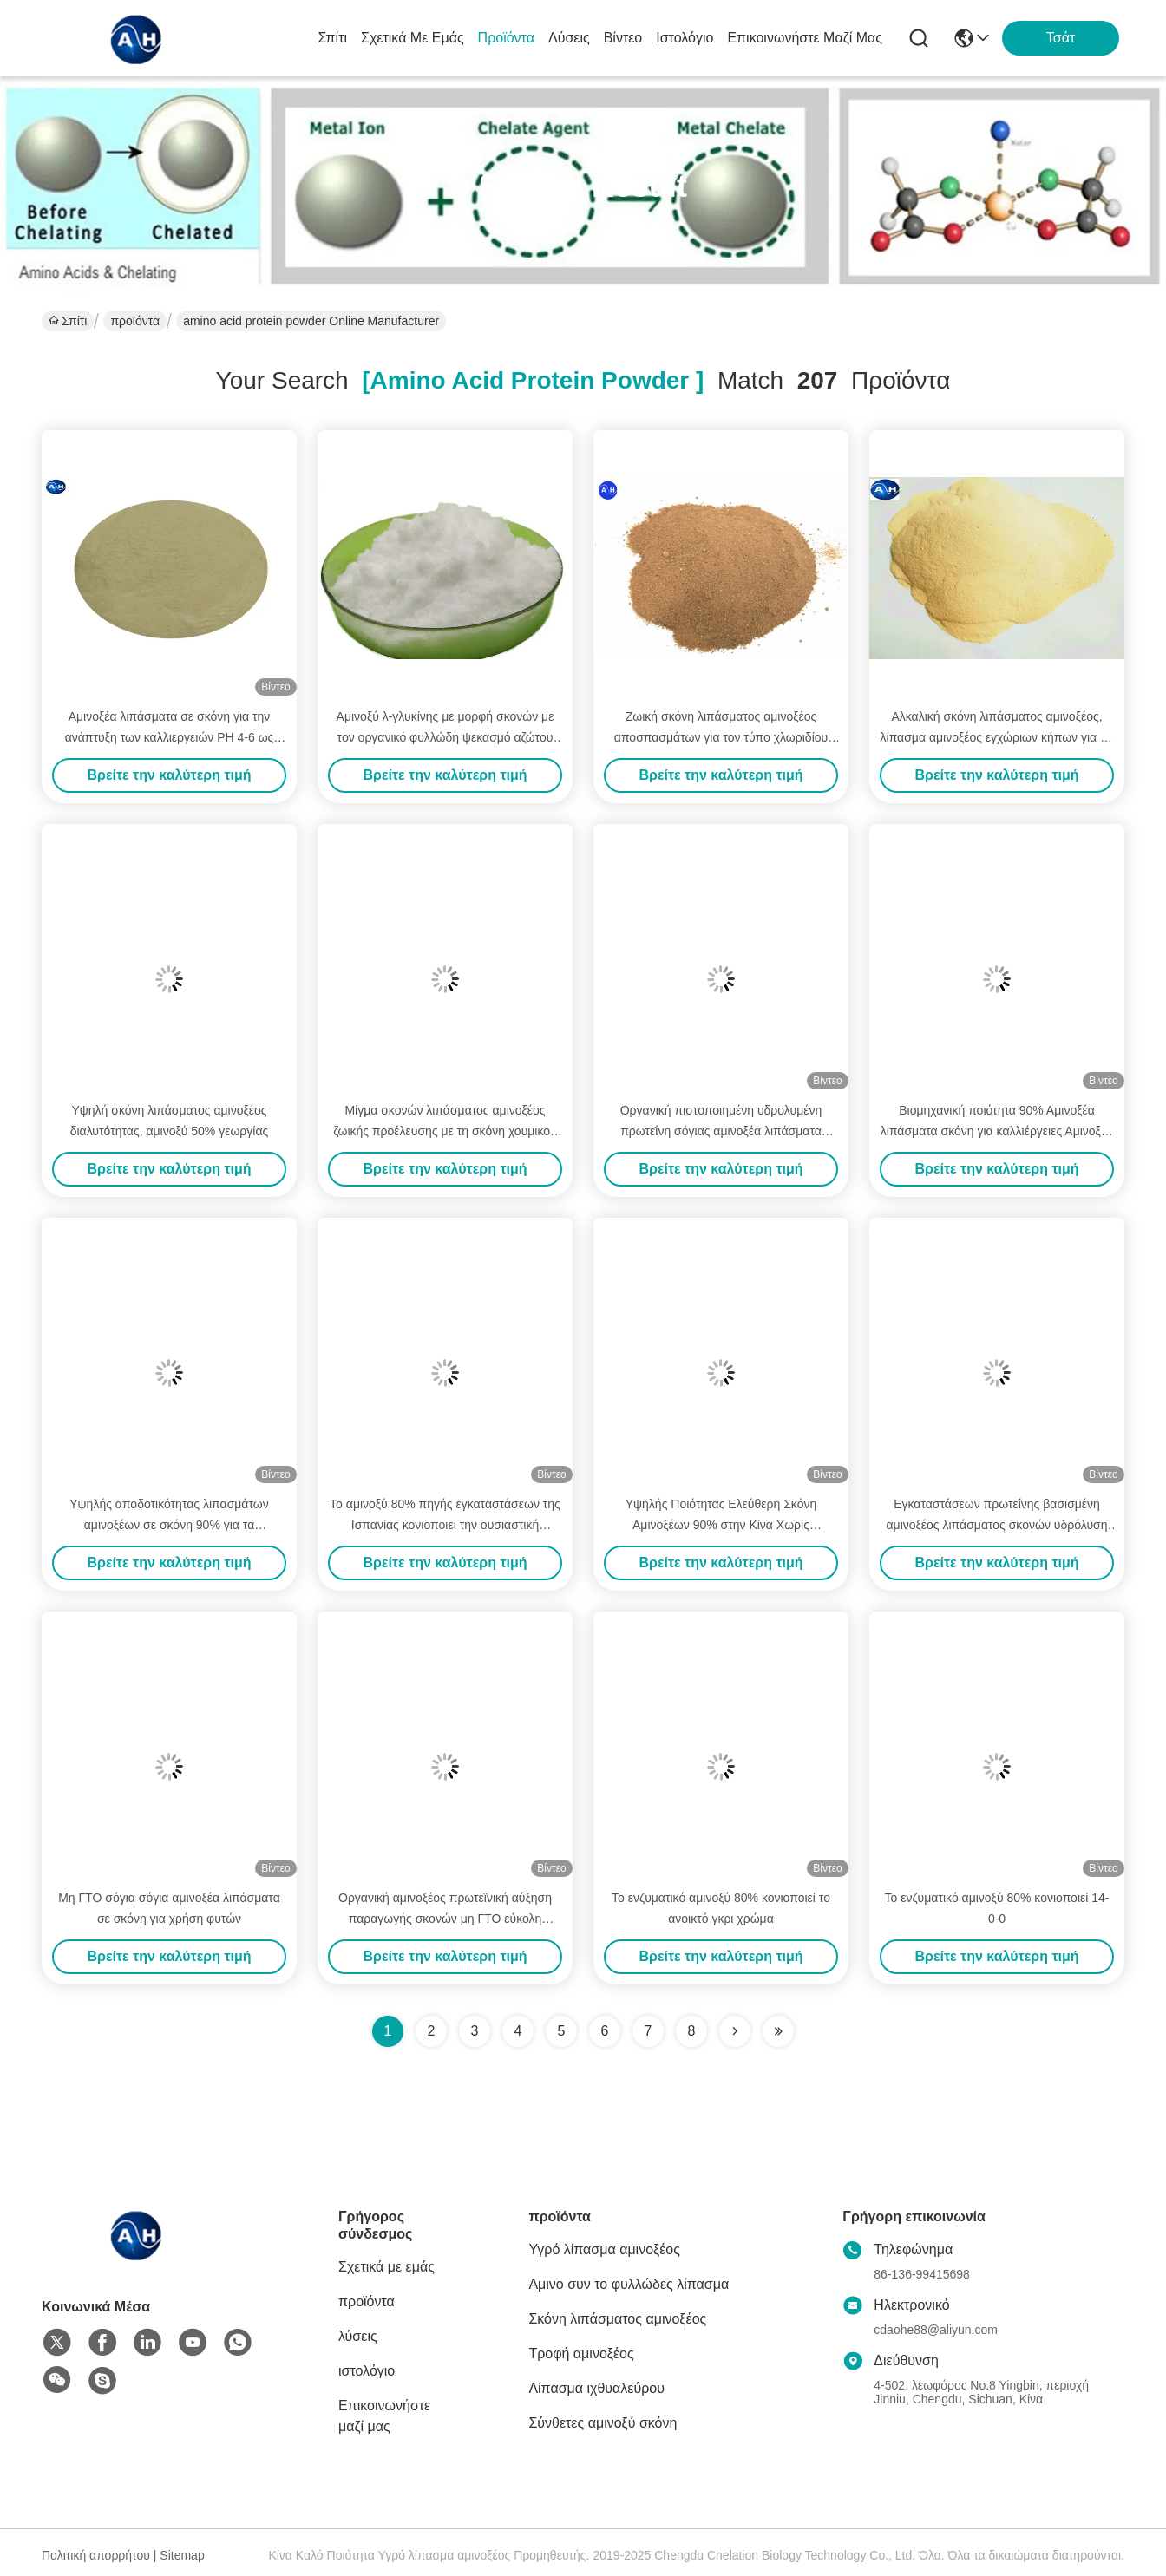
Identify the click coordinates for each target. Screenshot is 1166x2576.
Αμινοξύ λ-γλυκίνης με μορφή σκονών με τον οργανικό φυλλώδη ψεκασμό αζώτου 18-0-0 (445, 737)
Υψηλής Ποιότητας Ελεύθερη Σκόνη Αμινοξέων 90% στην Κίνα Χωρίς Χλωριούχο (721, 1525)
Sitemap (182, 2555)
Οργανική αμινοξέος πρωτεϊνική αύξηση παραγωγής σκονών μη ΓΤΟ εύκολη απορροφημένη (445, 1918)
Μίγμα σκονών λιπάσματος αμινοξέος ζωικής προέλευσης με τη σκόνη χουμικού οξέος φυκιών (445, 1131)
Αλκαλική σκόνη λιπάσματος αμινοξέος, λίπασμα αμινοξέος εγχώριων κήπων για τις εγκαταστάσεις (997, 737)
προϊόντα (506, 37)
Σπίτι (332, 37)
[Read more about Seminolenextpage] (734, 2031)
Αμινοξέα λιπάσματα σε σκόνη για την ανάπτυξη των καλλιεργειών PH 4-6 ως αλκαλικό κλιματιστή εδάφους (169, 737)
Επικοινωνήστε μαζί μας (804, 37)
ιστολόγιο (684, 37)
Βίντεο (623, 37)
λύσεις (569, 37)
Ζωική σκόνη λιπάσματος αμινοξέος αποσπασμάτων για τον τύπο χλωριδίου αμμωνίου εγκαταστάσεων (721, 737)
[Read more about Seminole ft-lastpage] (778, 2031)
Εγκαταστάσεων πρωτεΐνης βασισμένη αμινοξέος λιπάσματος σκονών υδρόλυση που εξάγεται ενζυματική (997, 1525)
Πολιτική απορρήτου (96, 2555)
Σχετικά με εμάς (412, 37)
